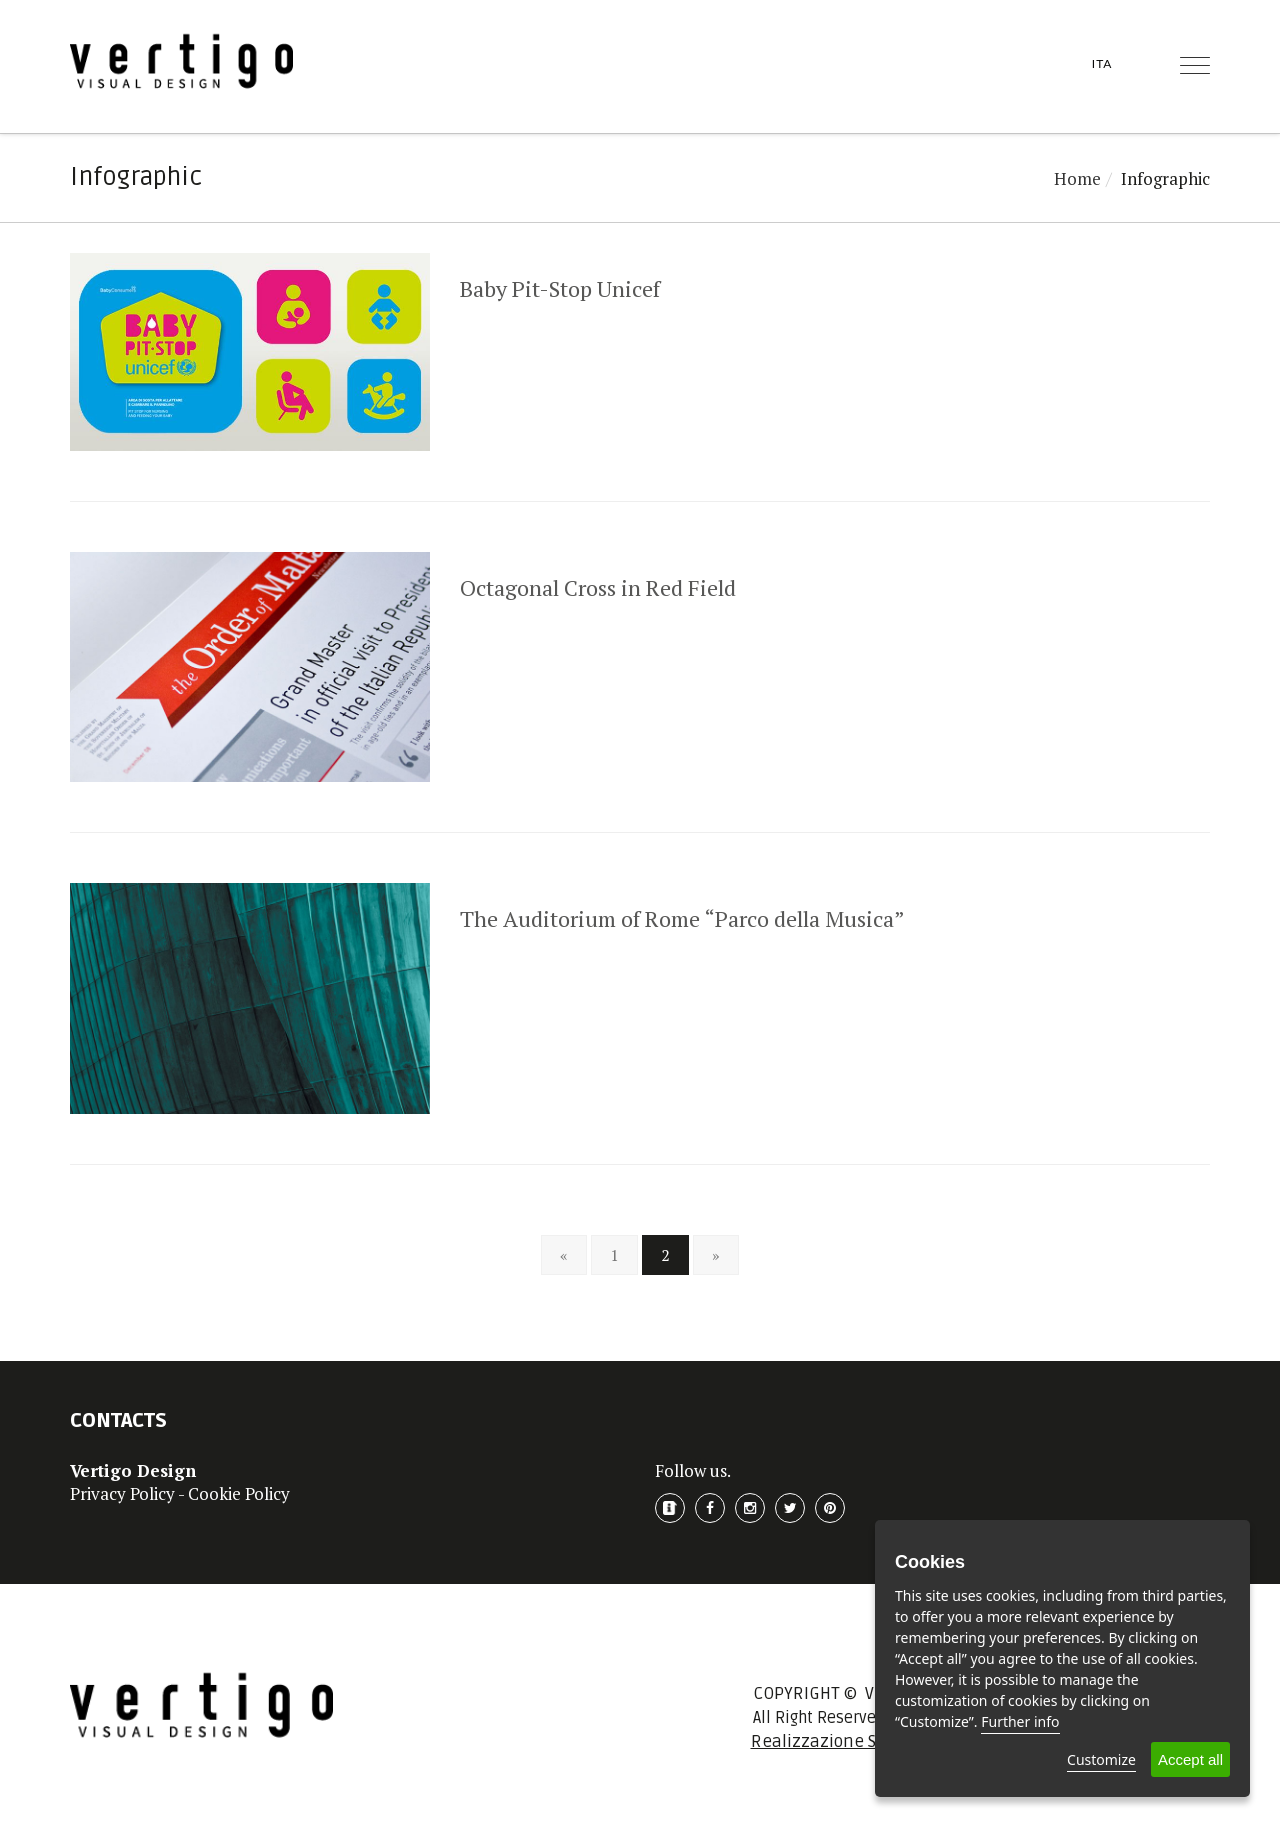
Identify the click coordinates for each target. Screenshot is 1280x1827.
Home (1077, 178)
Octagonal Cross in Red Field (598, 587)
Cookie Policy (239, 1493)
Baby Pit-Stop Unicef (560, 288)
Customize (1101, 1759)
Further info (1020, 1721)
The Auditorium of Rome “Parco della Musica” (682, 918)
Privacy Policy (122, 1493)
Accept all (1190, 1759)
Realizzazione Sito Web (842, 1741)
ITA (1102, 63)
